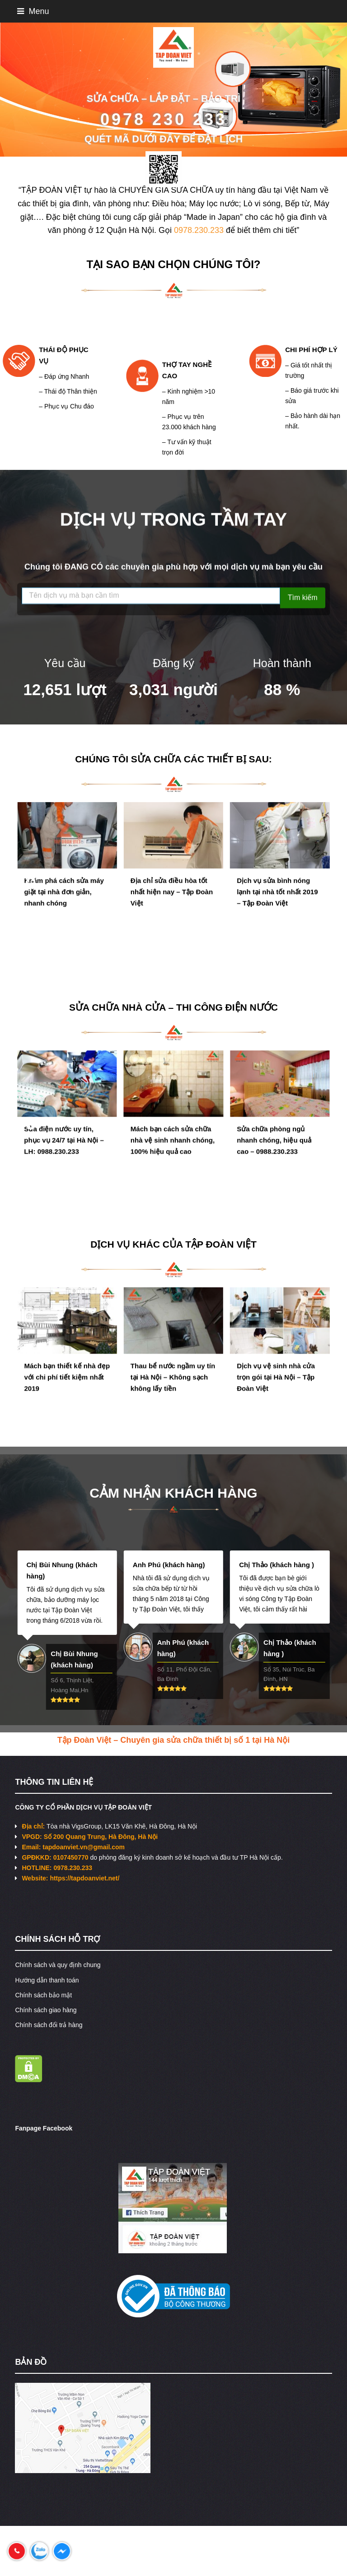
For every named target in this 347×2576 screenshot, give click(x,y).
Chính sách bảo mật (43, 1995)
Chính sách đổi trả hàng (48, 2024)
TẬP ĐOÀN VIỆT (221, 1244)
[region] (173, 90)
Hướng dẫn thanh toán (47, 1980)
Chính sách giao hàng (45, 2010)
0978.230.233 (199, 230)
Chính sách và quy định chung (57, 1964)
